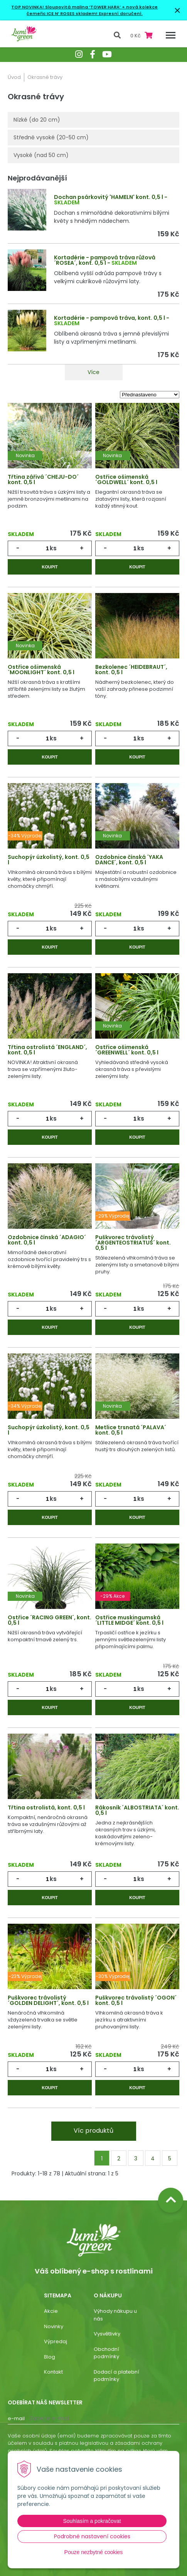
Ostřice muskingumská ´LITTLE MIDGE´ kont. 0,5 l (129, 1620)
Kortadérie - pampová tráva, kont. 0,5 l (109, 318)
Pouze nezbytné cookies (93, 2552)
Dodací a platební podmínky (116, 2375)
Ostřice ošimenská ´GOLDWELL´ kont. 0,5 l (126, 479)
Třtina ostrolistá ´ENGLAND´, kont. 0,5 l (47, 1049)
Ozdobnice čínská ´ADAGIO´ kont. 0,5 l (47, 1239)
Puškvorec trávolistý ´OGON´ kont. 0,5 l (136, 2000)
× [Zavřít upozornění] (177, 10)
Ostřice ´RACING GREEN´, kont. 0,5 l (49, 1620)
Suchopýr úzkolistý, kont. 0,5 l (48, 859)
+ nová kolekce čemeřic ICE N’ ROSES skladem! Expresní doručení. (92, 10)
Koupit (50, 567)
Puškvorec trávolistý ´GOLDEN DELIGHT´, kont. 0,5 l (48, 2000)
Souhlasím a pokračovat (92, 2521)
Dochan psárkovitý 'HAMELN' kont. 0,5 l (108, 197)
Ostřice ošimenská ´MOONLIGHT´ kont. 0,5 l (41, 669)
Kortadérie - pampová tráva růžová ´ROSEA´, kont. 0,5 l (104, 260)
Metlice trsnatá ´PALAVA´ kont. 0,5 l (130, 1430)
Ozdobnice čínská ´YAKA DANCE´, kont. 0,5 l (129, 859)
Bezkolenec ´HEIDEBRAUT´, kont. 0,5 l (131, 669)
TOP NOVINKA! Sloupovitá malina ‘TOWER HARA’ (66, 7)
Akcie (51, 2311)
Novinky (53, 2326)
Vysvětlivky (107, 2333)
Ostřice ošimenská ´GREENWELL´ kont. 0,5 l (126, 1049)
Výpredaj (55, 2341)
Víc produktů (93, 2130)
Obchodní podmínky (106, 2352)
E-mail (16, 2418)
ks (53, 548)
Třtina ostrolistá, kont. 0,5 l (46, 1807)
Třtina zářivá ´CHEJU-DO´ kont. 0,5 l (43, 479)
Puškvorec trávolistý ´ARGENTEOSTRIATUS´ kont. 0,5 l (133, 1242)
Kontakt (53, 2372)
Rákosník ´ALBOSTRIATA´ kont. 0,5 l (137, 1810)
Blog (49, 2356)
